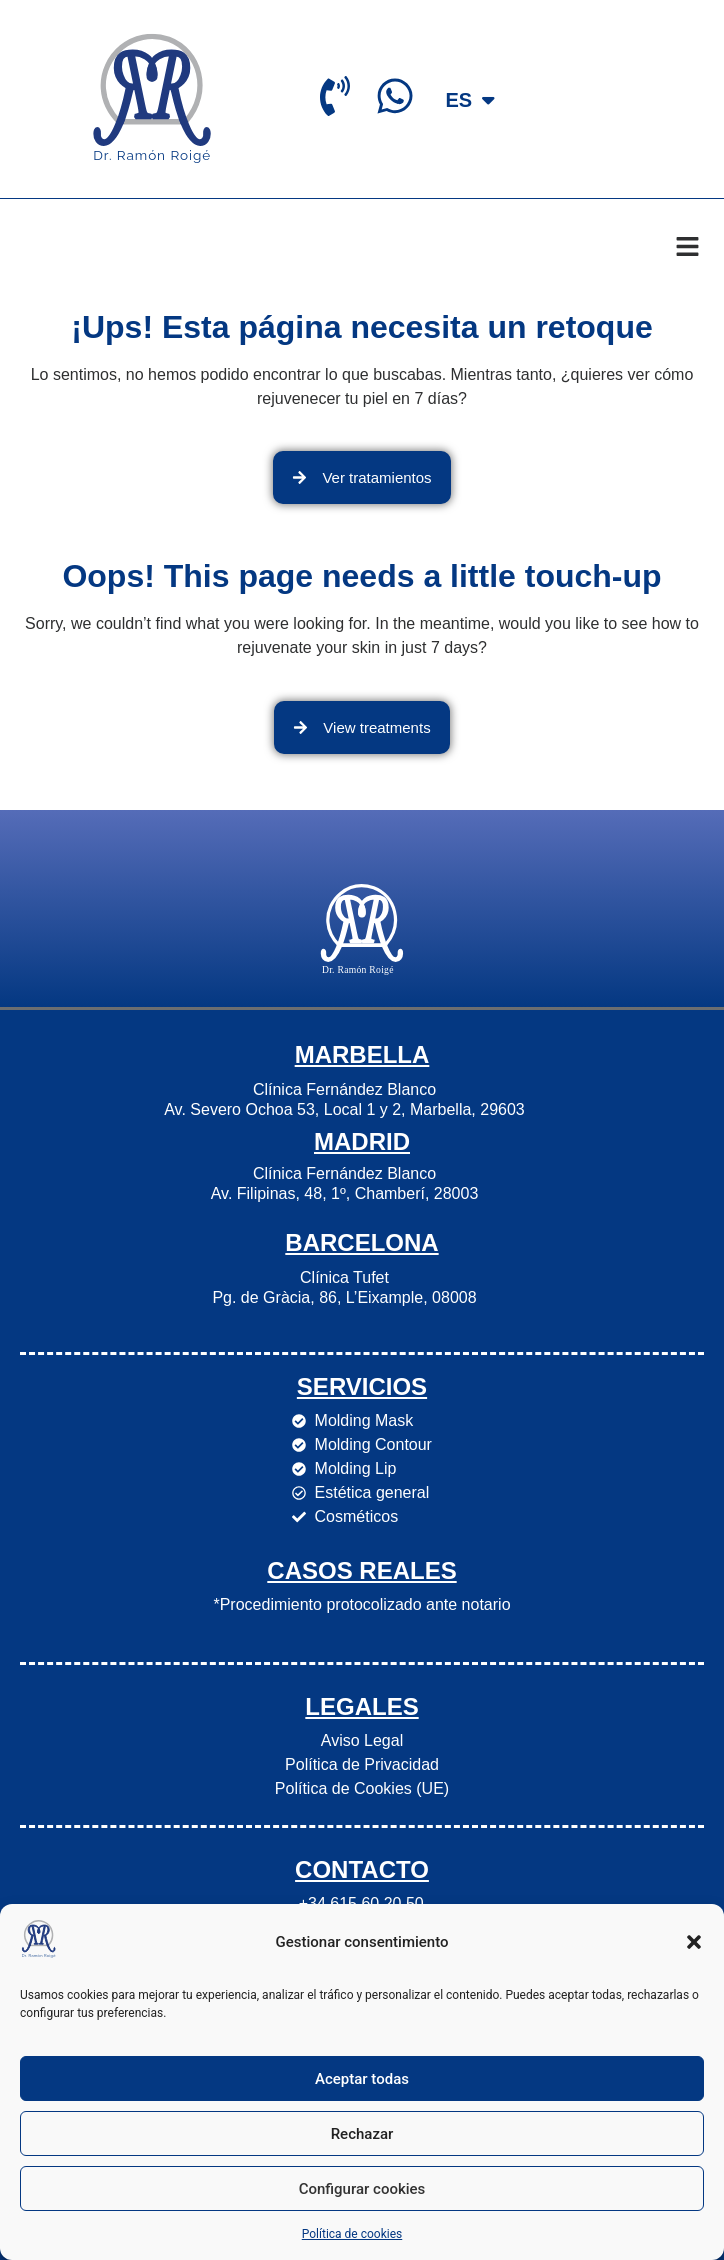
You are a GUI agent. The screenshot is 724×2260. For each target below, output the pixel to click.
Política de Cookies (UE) (362, 1788)
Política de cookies (352, 2234)
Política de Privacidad (362, 1764)
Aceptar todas (362, 2079)
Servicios (362, 1386)
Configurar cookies (362, 2189)
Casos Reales (361, 1570)
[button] (694, 1942)
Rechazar (362, 2134)
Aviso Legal (362, 1740)
